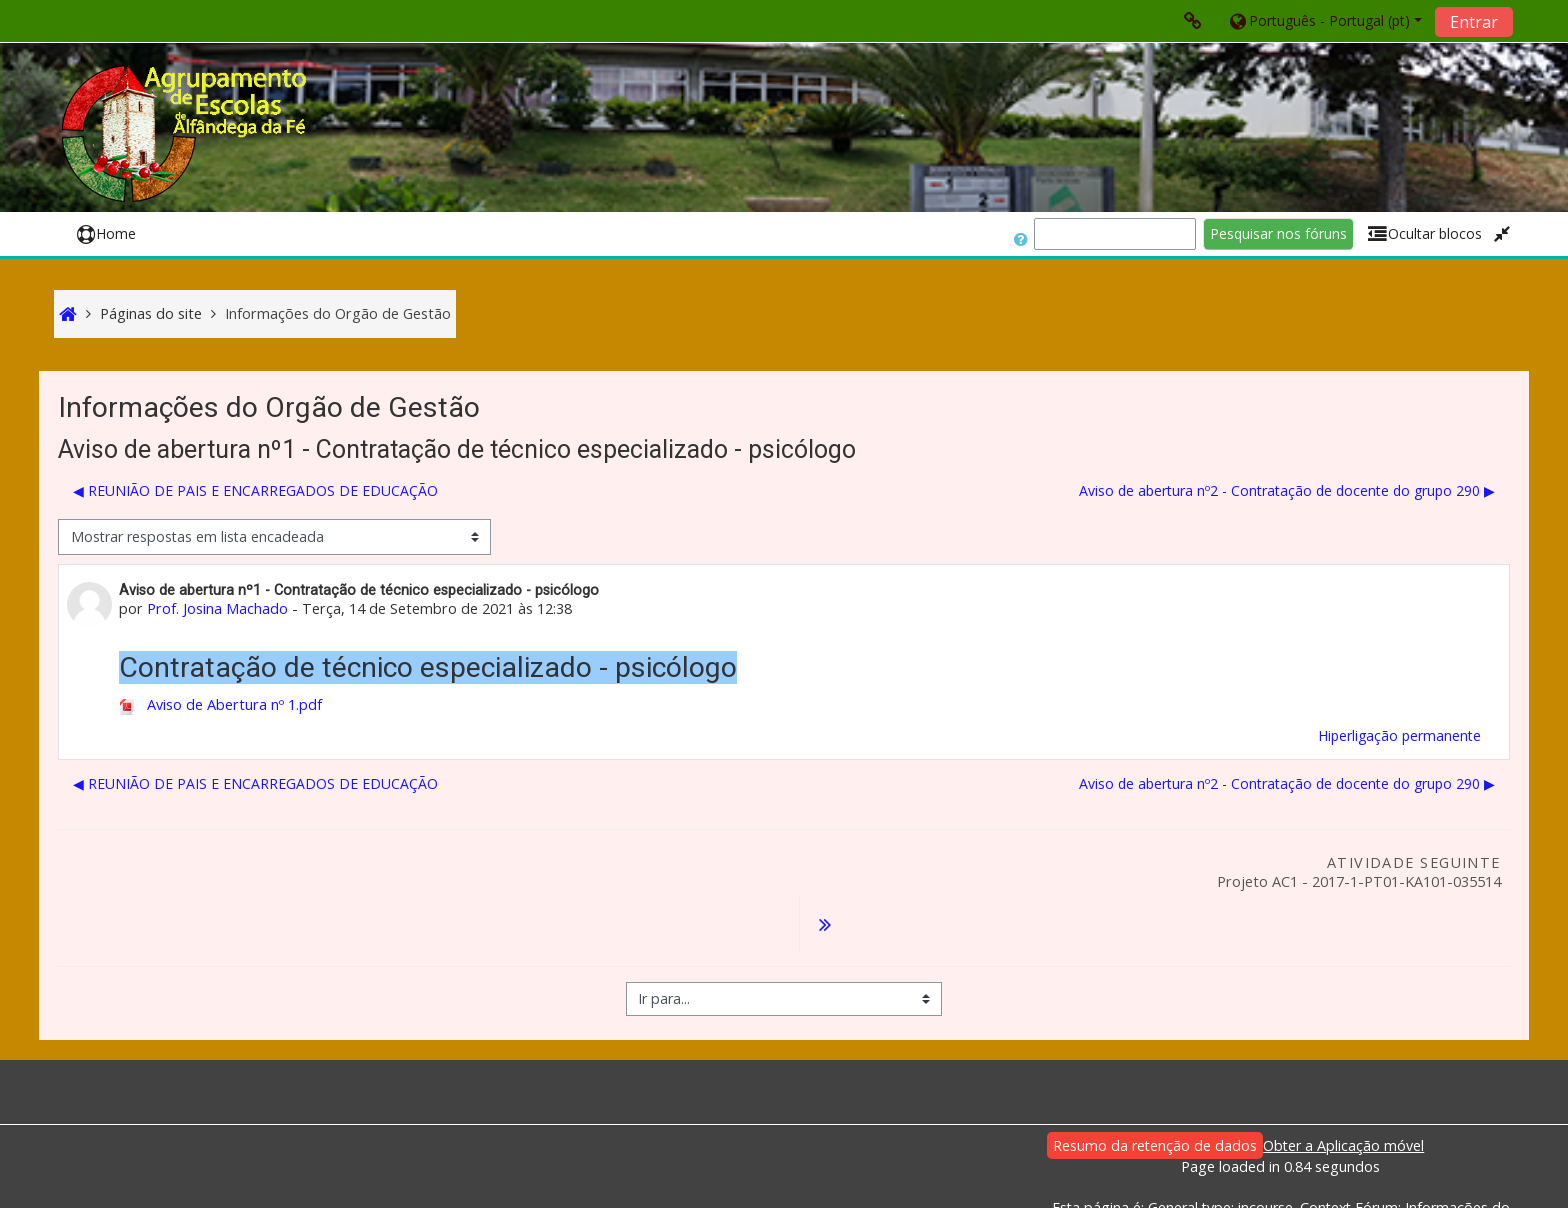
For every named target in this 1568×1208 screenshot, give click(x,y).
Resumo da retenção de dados (1155, 1094)
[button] (1324, 20)
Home (106, 233)
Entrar (1474, 22)
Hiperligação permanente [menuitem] (1399, 735)
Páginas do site (151, 313)
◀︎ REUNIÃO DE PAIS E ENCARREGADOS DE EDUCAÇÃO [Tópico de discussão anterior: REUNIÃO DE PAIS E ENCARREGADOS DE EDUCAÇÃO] (255, 490)
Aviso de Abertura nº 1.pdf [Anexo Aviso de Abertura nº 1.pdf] (220, 704)
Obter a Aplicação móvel (1343, 1094)
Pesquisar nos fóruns (1278, 233)
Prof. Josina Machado (217, 608)
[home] (187, 133)
